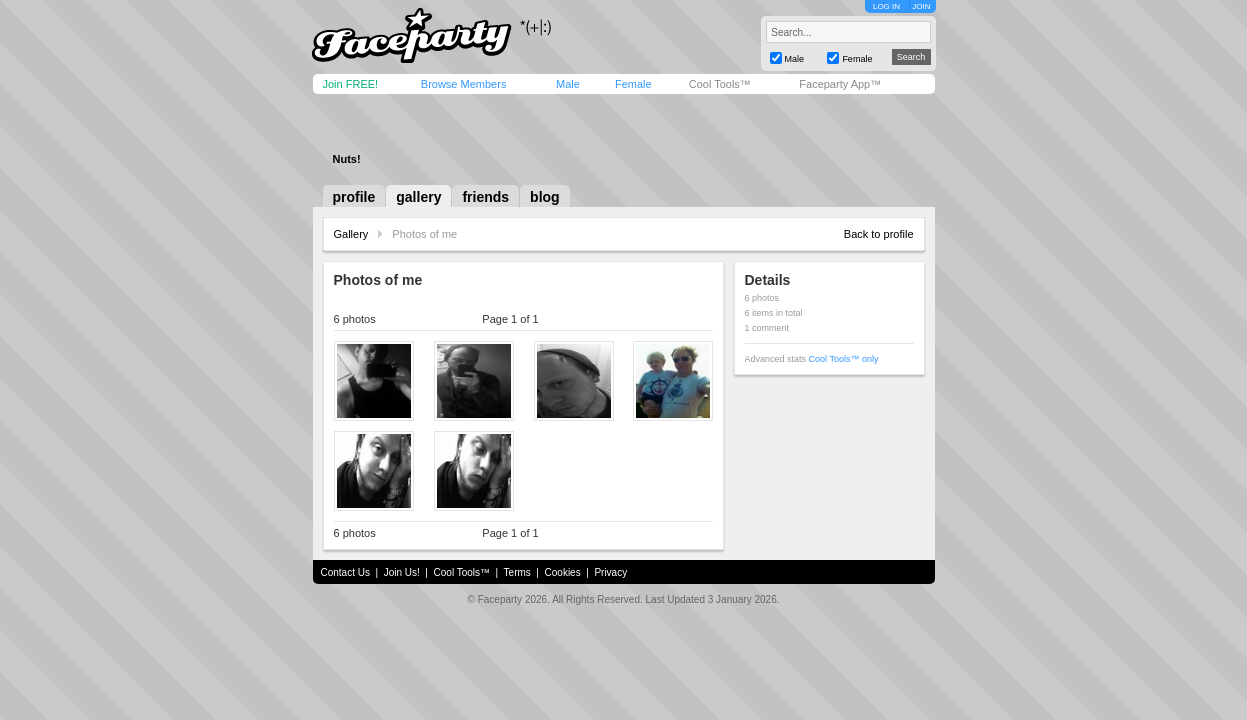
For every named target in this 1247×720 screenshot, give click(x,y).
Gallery (351, 234)
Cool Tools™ (720, 84)
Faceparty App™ (840, 84)
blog (545, 197)
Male (568, 84)
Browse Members (464, 84)
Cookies (563, 572)
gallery (418, 197)
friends (485, 197)
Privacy (610, 572)
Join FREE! (351, 84)
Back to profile (879, 234)
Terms (517, 572)
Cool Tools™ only (844, 359)
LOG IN (886, 6)
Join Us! (402, 572)
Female (633, 84)
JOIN (921, 6)
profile (354, 197)
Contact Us (345, 572)
